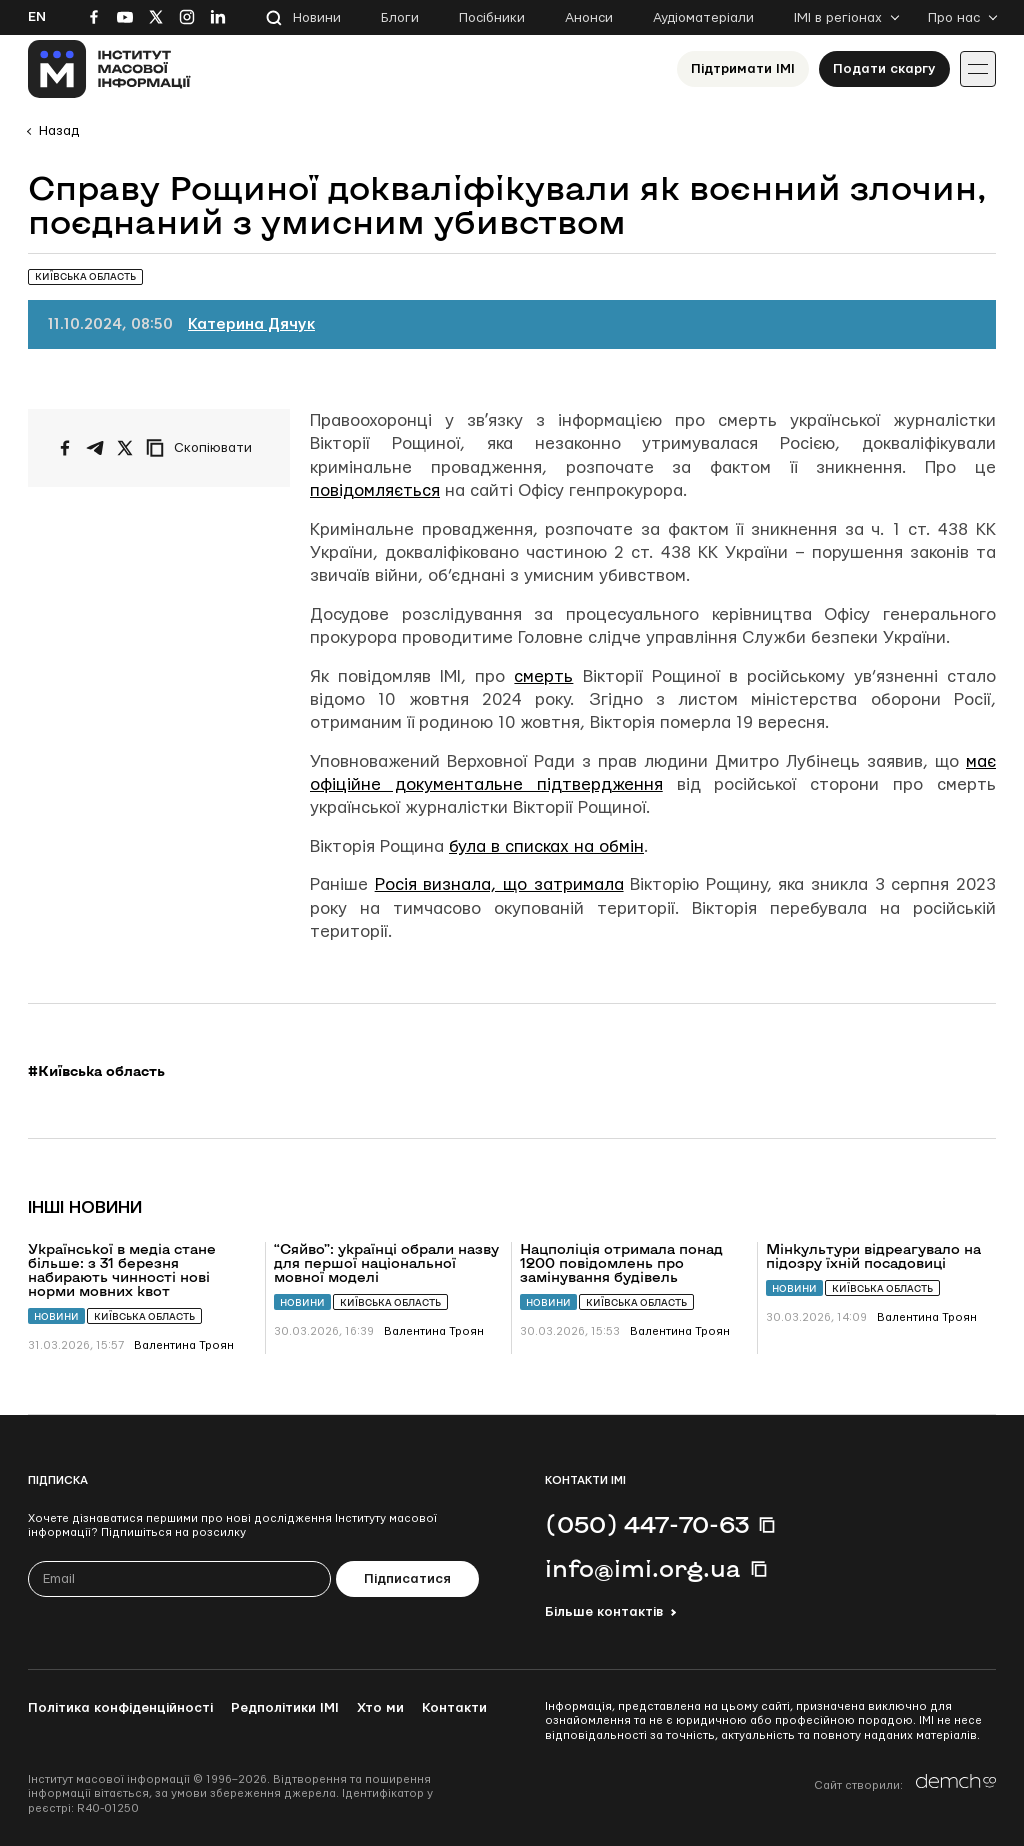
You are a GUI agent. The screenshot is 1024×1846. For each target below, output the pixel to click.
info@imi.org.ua (643, 1568)
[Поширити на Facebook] (65, 448)
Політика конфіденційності (120, 1708)
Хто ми (380, 1708)
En (37, 17)
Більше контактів (604, 1612)
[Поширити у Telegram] (95, 448)
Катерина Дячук (251, 324)
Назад (59, 131)
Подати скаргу (884, 69)
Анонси (589, 18)
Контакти (454, 1708)
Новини (317, 18)
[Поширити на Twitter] (125, 448)
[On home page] (109, 69)
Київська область (144, 1316)
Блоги (400, 18)
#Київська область (96, 1071)
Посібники (492, 18)
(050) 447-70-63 (647, 1524)
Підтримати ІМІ (743, 69)
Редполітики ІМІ (285, 1708)
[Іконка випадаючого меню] (978, 69)
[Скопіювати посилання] (204, 448)
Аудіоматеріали (703, 18)
